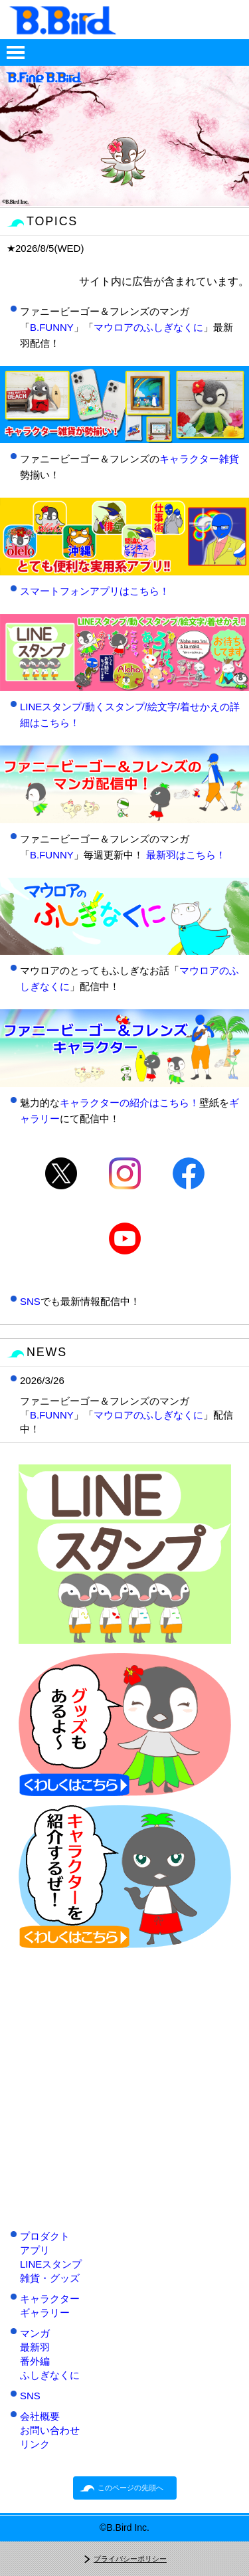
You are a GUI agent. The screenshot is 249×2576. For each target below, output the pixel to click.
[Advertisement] (124, 2082)
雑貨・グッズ (50, 2278)
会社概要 (40, 2416)
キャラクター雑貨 (199, 458)
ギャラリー (45, 2312)
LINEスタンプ (51, 2264)
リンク (35, 2444)
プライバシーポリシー (130, 2559)
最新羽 (35, 2347)
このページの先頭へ (130, 2488)
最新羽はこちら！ (186, 854)
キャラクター (50, 2298)
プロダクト (45, 2236)
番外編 (35, 2361)
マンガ (35, 2333)
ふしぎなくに (50, 2375)
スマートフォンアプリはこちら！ (94, 591)
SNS (30, 1301)
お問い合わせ (50, 2430)
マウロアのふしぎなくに (148, 327)
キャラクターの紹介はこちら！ (129, 1102)
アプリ (35, 2250)
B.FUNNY (52, 327)
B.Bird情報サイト (125, 20)
